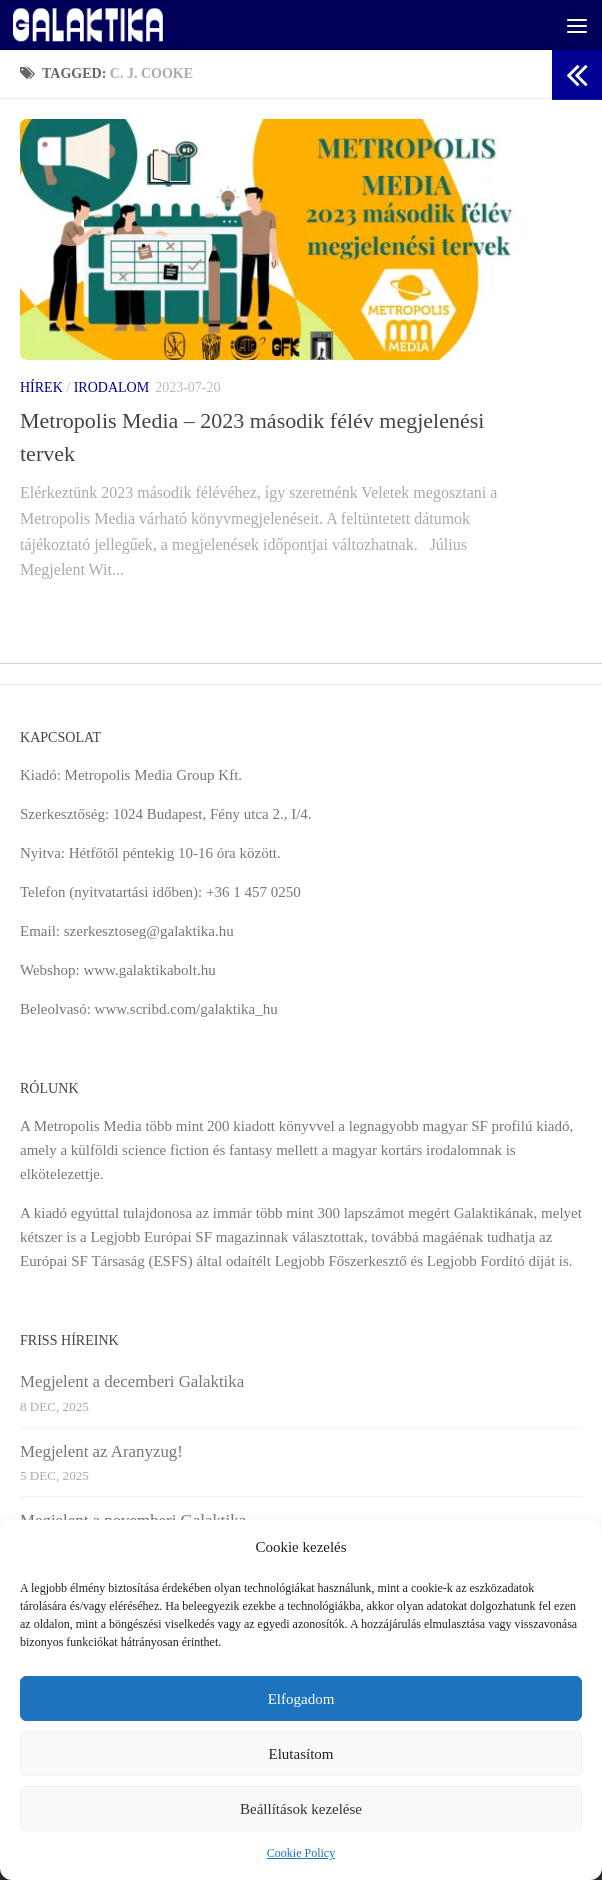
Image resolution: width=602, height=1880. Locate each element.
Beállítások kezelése (301, 1809)
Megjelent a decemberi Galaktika (132, 1381)
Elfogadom (301, 1699)
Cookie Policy (301, 1853)
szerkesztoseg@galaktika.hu (149, 931)
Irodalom (111, 387)
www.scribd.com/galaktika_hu (186, 1009)
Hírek (41, 387)
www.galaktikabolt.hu (149, 970)
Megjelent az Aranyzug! (101, 1451)
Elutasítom (301, 1754)
